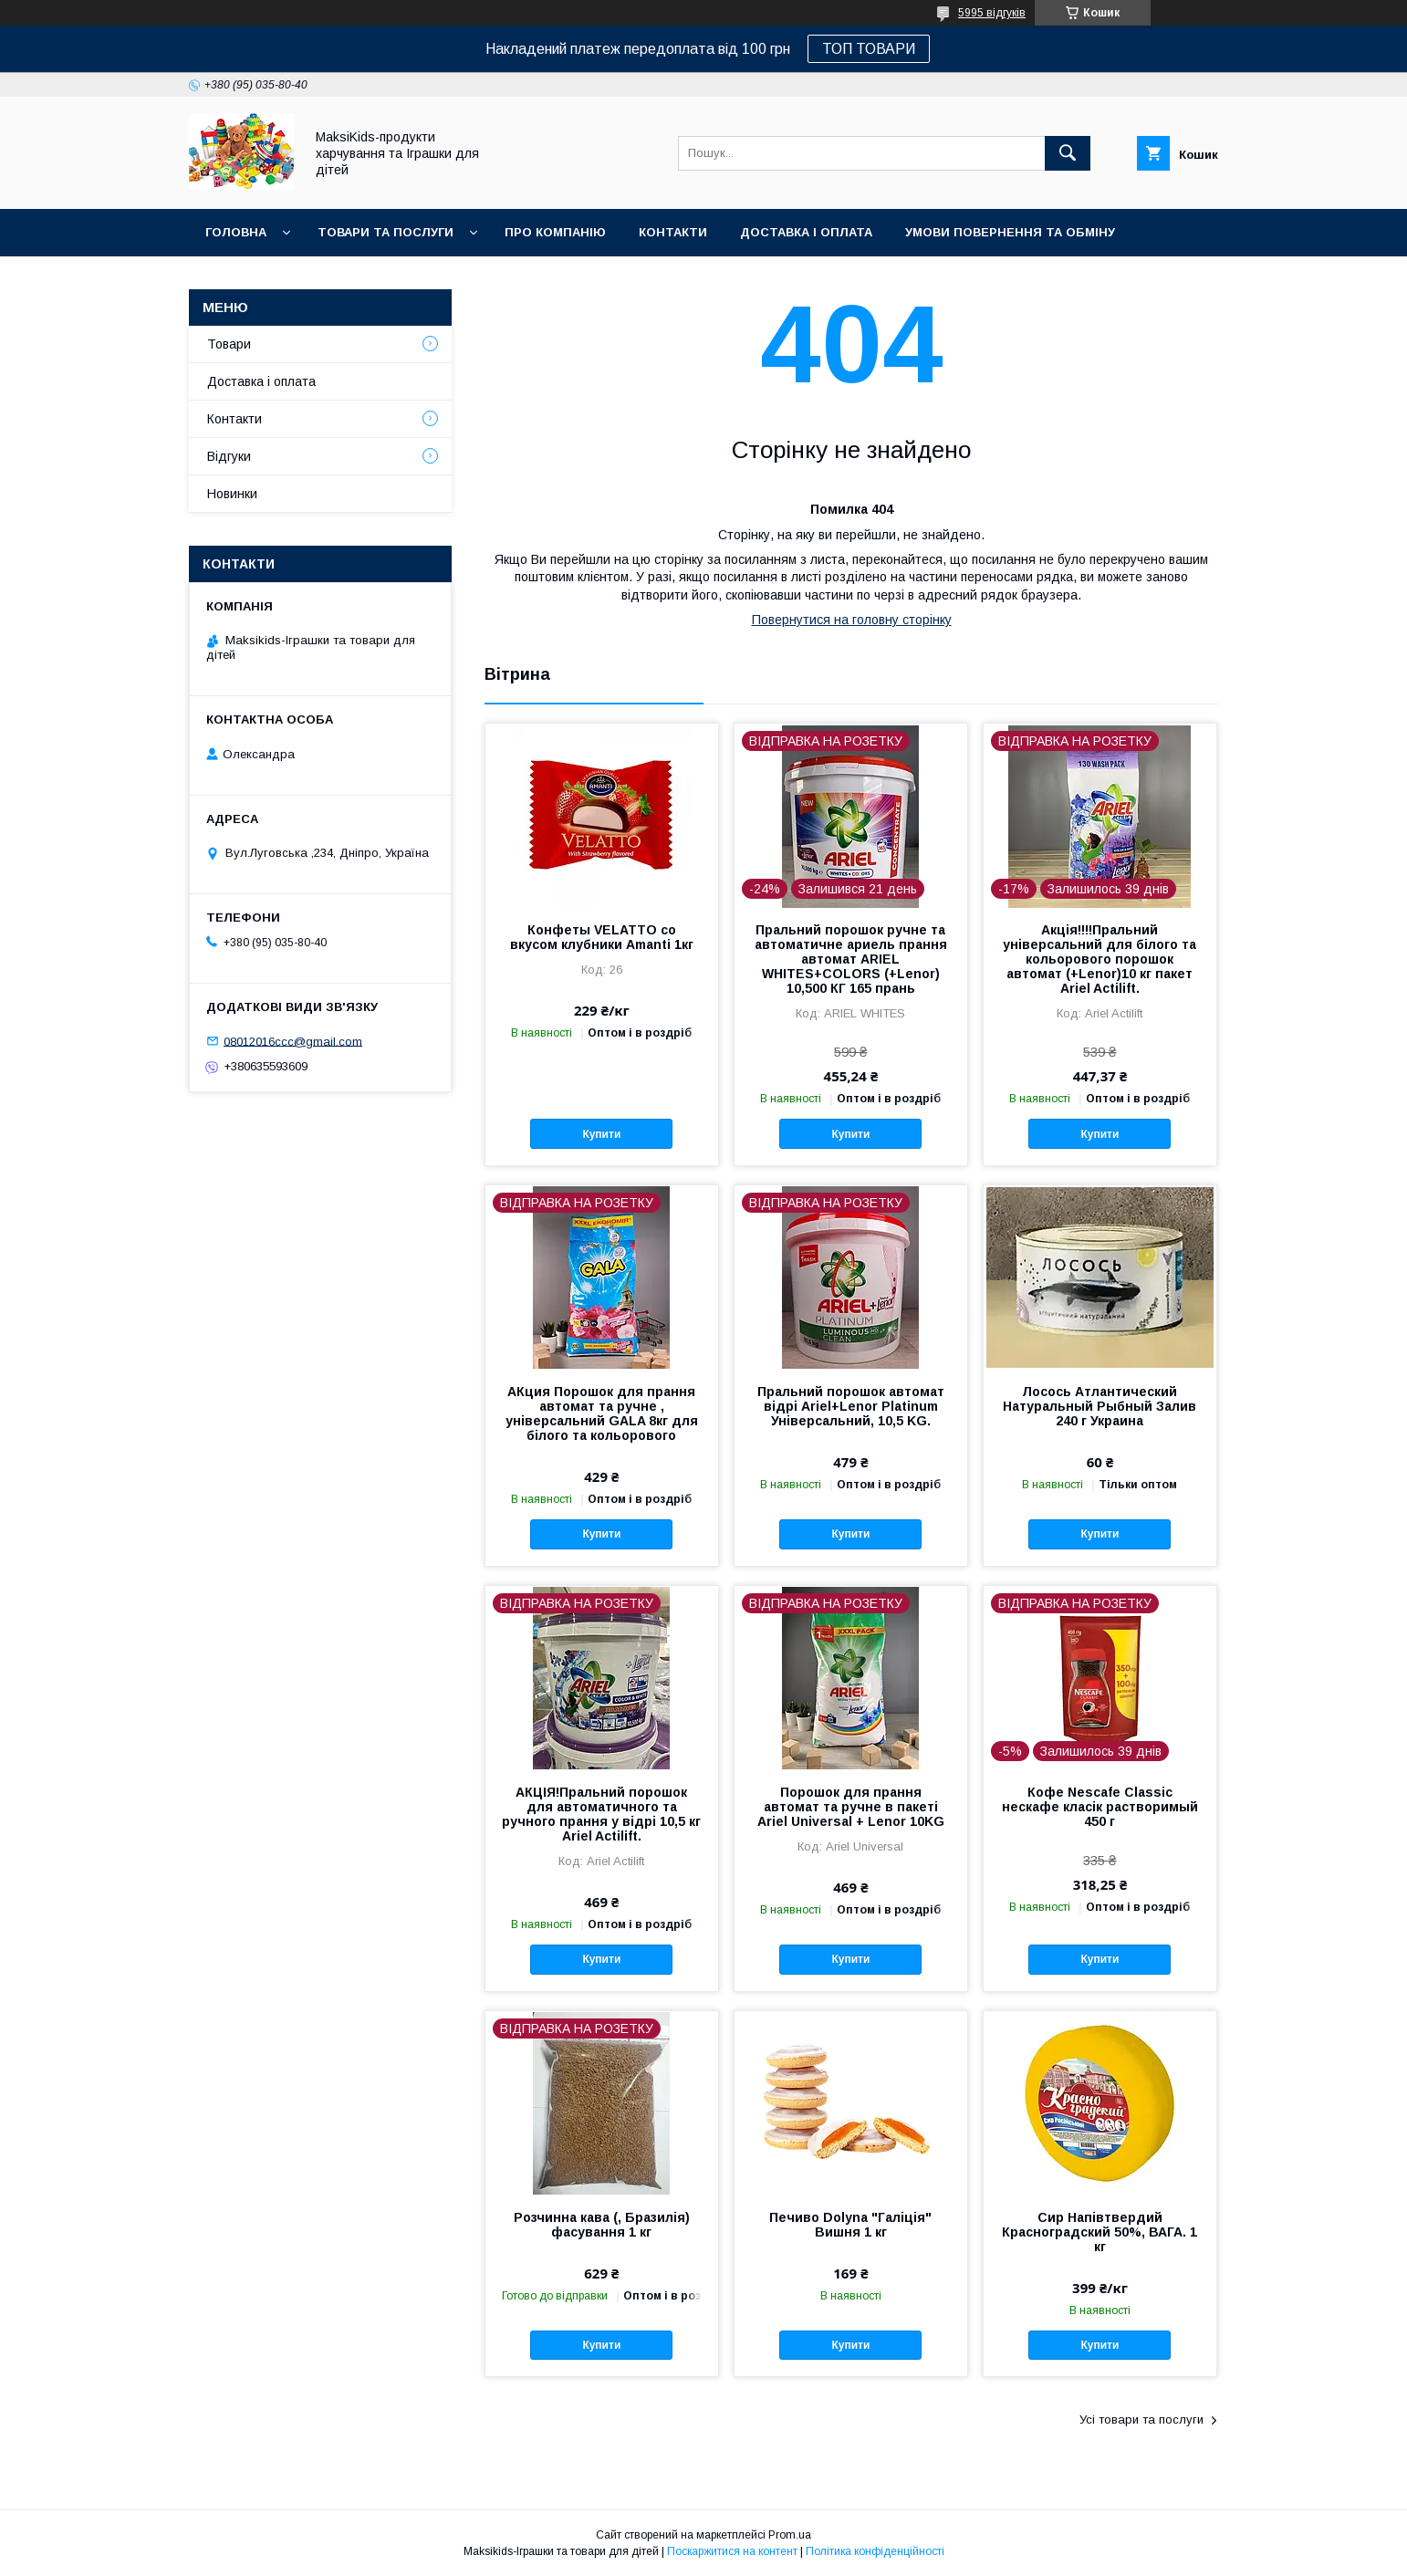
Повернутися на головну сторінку (852, 619)
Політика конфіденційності (875, 2551)
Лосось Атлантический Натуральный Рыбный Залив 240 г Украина (1099, 1406)
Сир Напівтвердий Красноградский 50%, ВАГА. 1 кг (1099, 2232)
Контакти (673, 232)
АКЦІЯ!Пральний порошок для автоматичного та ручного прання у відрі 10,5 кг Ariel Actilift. (601, 1814)
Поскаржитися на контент (732, 2551)
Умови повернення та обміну (1010, 232)
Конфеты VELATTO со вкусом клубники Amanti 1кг (601, 937)
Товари (229, 344)
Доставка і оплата (806, 232)
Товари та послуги (385, 232)
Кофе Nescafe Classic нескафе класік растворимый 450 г (1100, 1807)
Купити (601, 1134)
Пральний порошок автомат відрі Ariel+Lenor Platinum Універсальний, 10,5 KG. (850, 1406)
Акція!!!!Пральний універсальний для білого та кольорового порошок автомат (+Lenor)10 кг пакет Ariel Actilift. (1099, 959)
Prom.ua (789, 2535)
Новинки (236, 280)
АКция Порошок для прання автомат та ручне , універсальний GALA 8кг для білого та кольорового (601, 1413)
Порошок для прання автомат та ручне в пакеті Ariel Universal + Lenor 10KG (850, 1807)
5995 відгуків (992, 12)
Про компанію (555, 232)
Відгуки (229, 456)
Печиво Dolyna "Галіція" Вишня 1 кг (850, 2224)
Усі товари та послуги (1141, 2419)
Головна (235, 232)
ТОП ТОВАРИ (868, 49)
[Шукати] (1067, 153)
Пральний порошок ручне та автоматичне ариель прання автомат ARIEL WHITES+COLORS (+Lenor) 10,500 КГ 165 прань (851, 959)
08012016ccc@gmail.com (293, 1041)
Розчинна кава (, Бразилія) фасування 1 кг (602, 2224)
